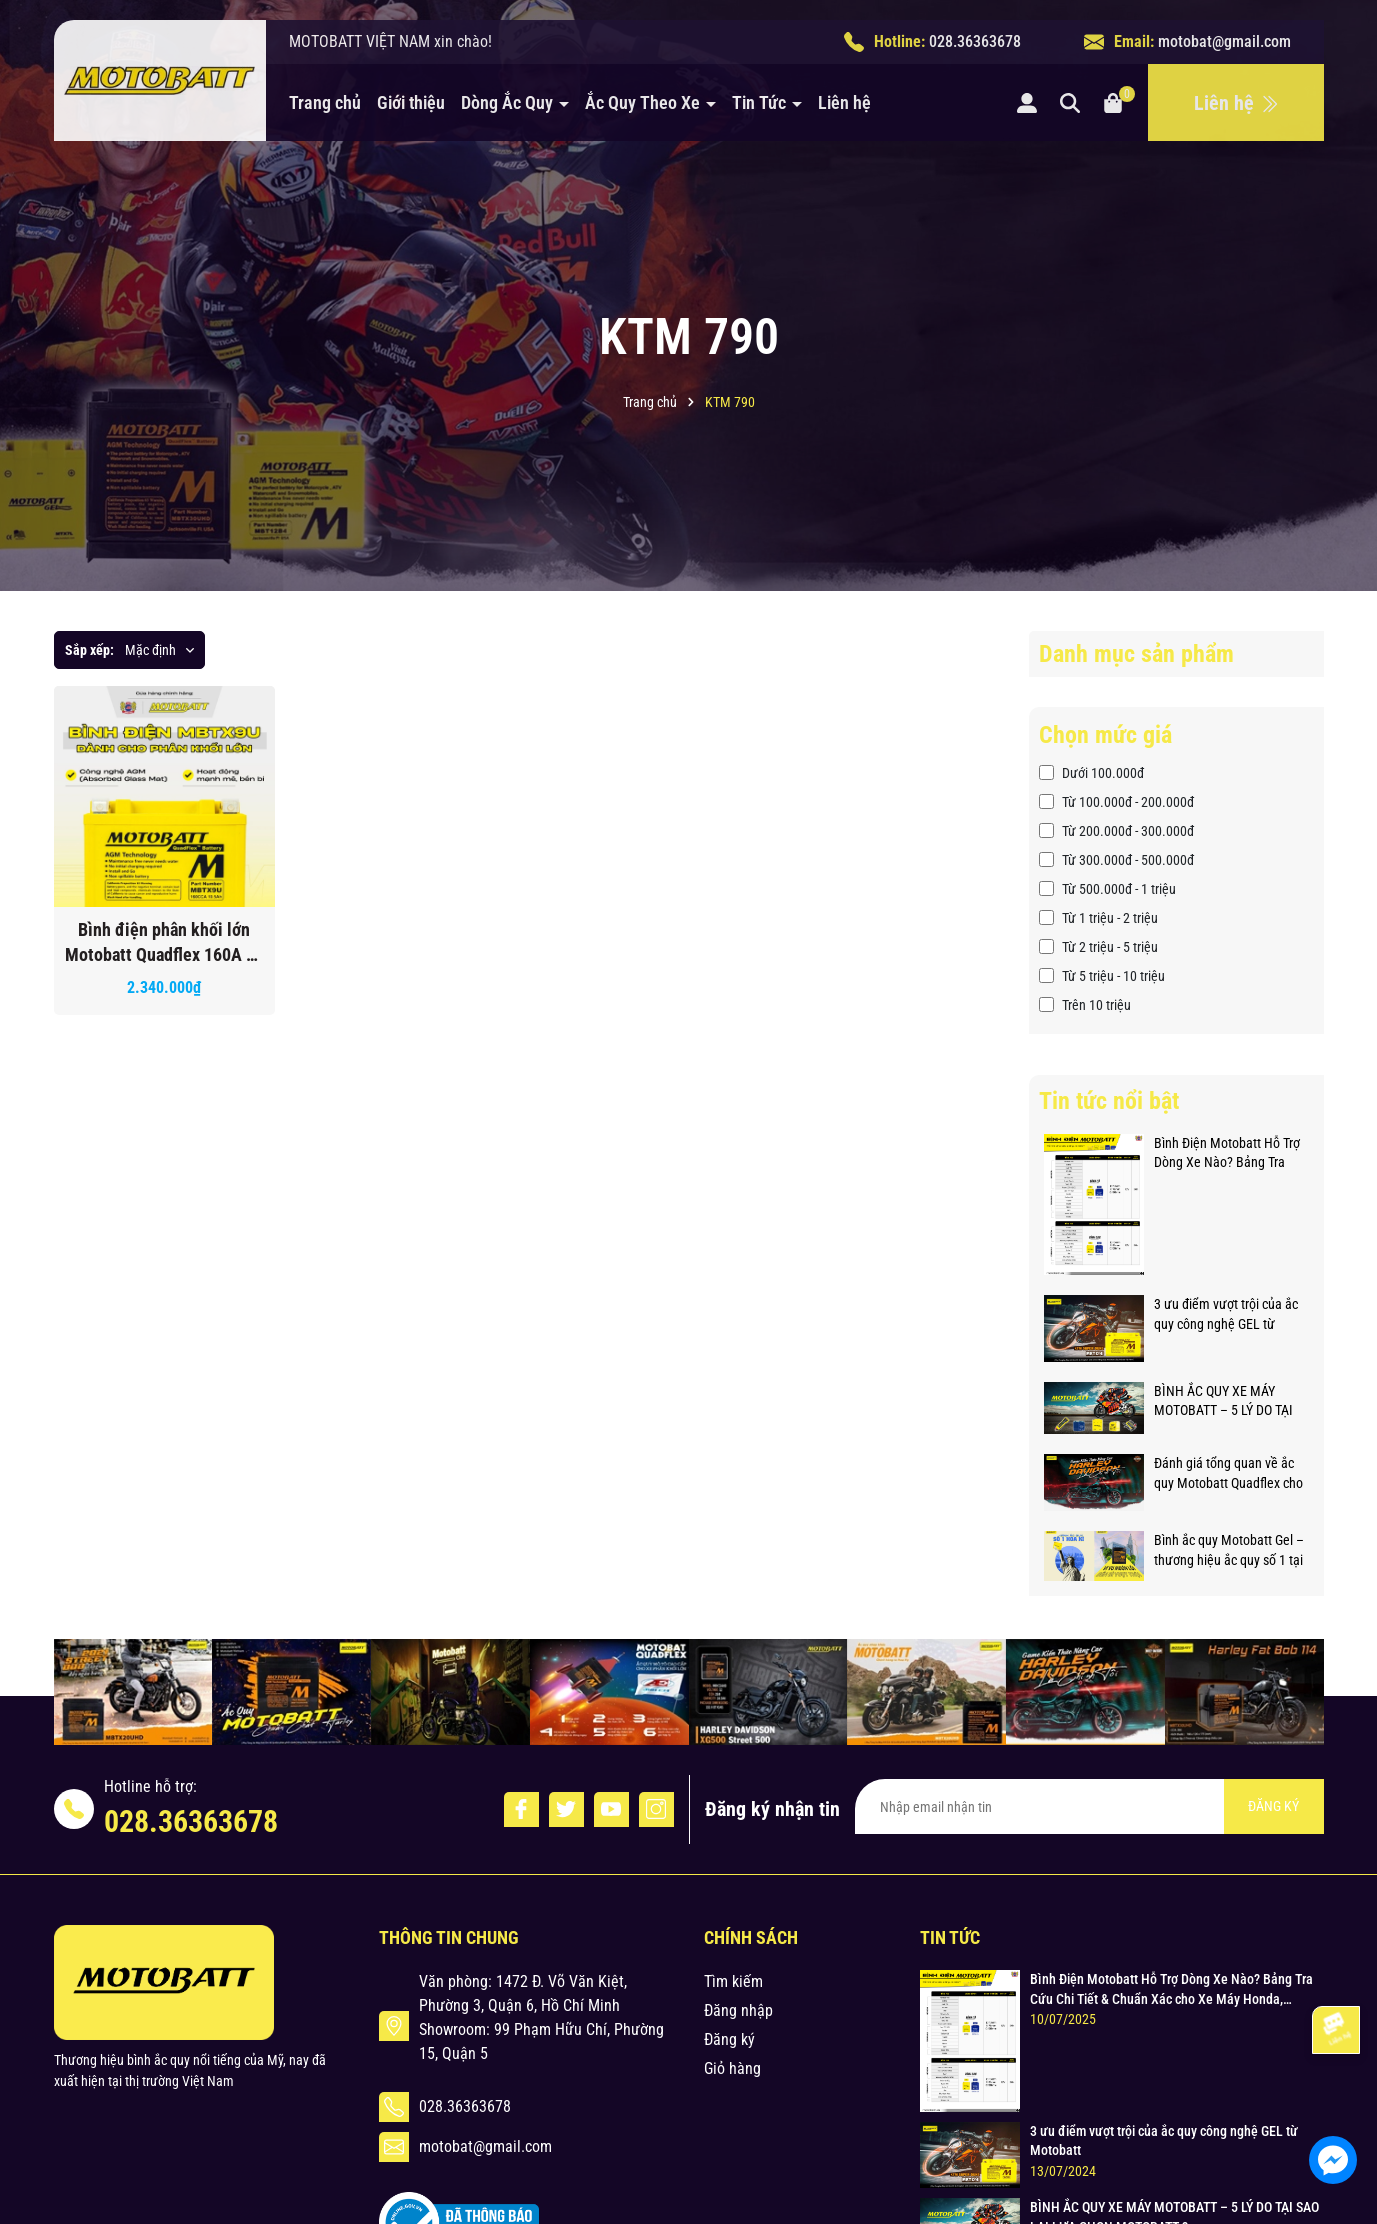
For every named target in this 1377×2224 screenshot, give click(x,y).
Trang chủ (325, 102)
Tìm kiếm (733, 1981)
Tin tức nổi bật (1109, 1101)
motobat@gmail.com (1224, 41)
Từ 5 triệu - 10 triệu (1102, 976)
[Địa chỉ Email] (1089, 1806)
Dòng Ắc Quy (509, 102)
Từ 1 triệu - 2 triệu (1098, 918)
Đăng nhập (738, 2010)
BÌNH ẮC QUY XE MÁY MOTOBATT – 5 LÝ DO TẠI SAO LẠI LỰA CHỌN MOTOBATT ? (1223, 1402)
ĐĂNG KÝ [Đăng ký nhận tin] (1273, 1806)
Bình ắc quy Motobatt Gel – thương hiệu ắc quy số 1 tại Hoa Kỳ (1229, 1551)
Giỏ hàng (732, 2068)
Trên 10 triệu (1085, 1005)
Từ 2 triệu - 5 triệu (1098, 947)
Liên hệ (844, 102)
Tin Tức (761, 102)
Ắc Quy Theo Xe (644, 102)
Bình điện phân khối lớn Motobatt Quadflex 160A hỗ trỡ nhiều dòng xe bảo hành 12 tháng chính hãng (164, 943)
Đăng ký (729, 2039)
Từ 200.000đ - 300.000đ (1116, 831)
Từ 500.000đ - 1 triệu (1107, 889)
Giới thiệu (411, 102)
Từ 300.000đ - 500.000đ (1116, 860)
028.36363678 (975, 41)
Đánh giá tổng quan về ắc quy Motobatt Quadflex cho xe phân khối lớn (1228, 1474)
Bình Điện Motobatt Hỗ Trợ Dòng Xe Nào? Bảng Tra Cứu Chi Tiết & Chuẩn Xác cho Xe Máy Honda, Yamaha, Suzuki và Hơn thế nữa (1229, 1154)
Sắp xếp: (89, 650)
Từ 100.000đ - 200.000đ (1116, 802)
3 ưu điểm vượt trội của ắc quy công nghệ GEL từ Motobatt (1226, 1315)
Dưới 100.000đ (1091, 773)
